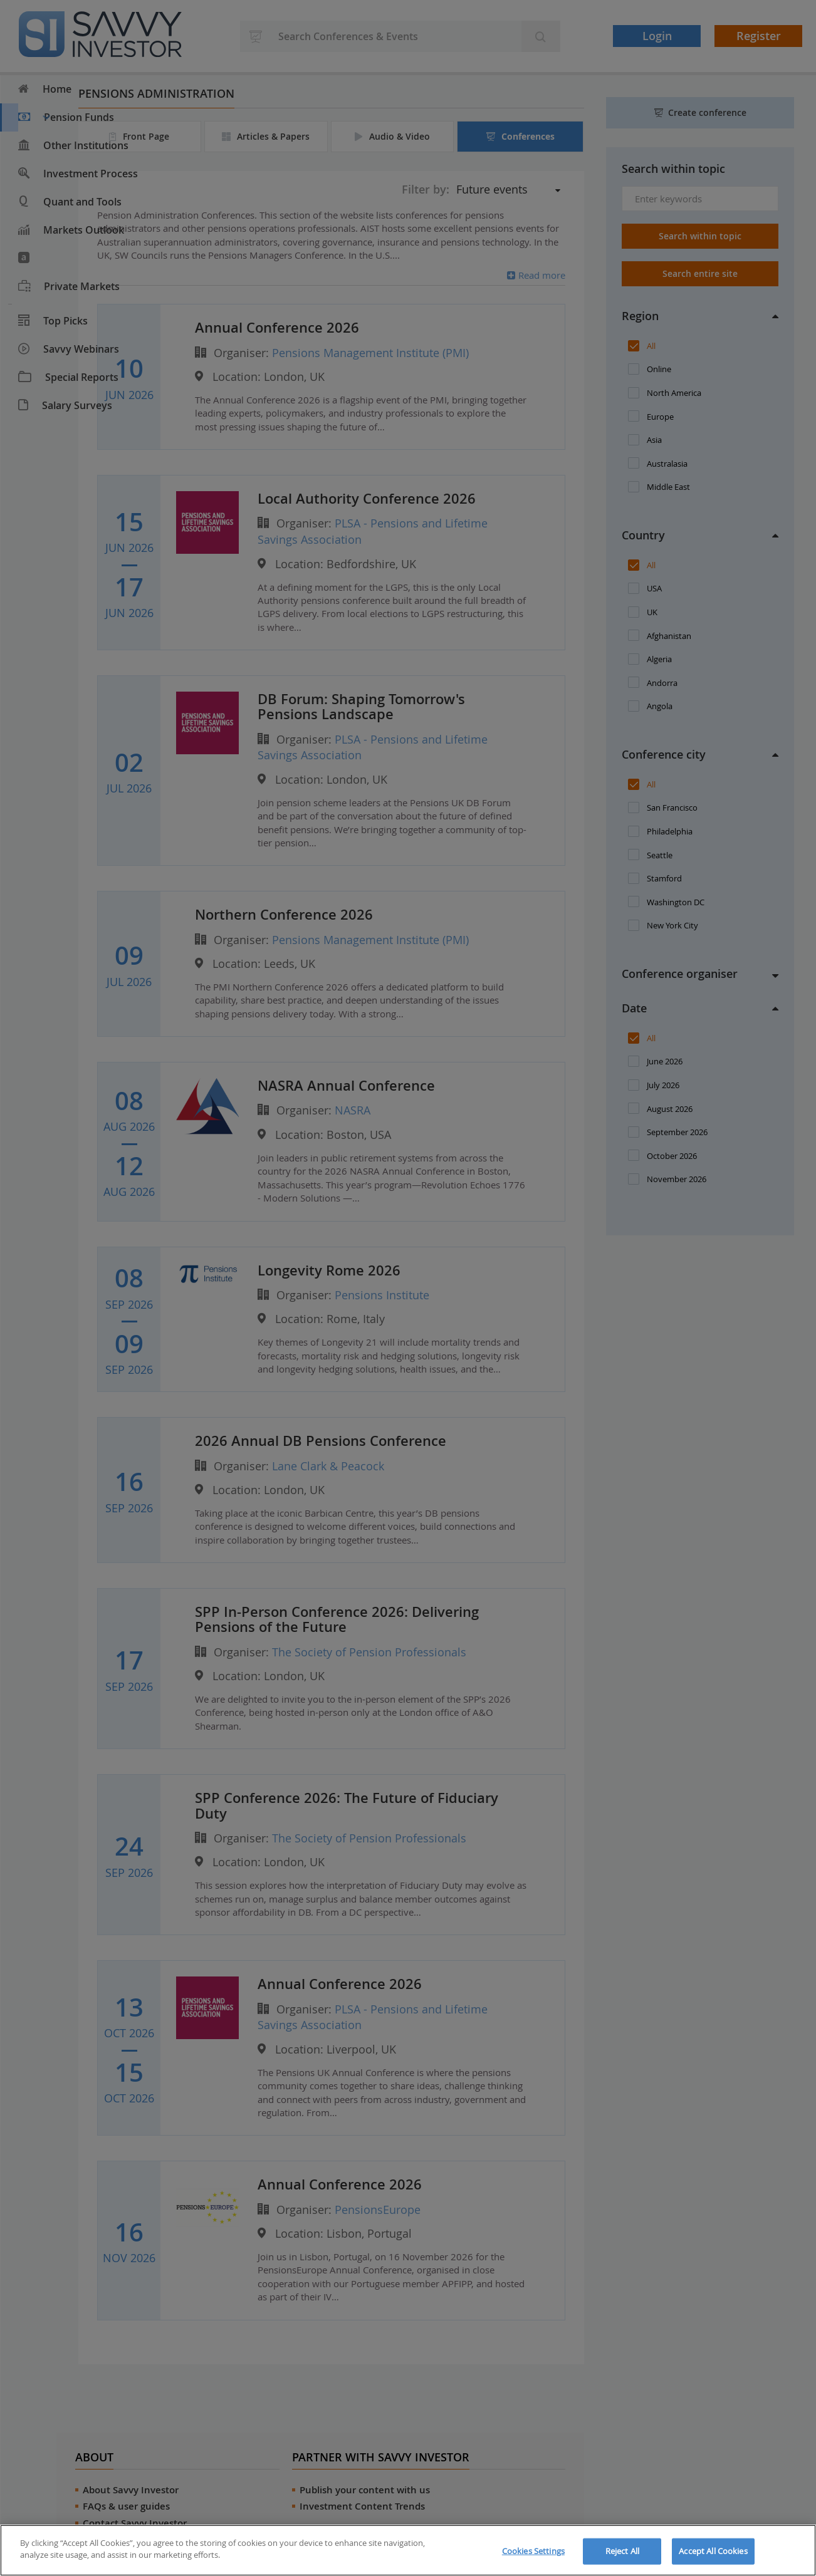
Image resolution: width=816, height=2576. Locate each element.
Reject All (622, 2551)
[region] (408, 2550)
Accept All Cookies (713, 2551)
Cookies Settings (533, 2551)
